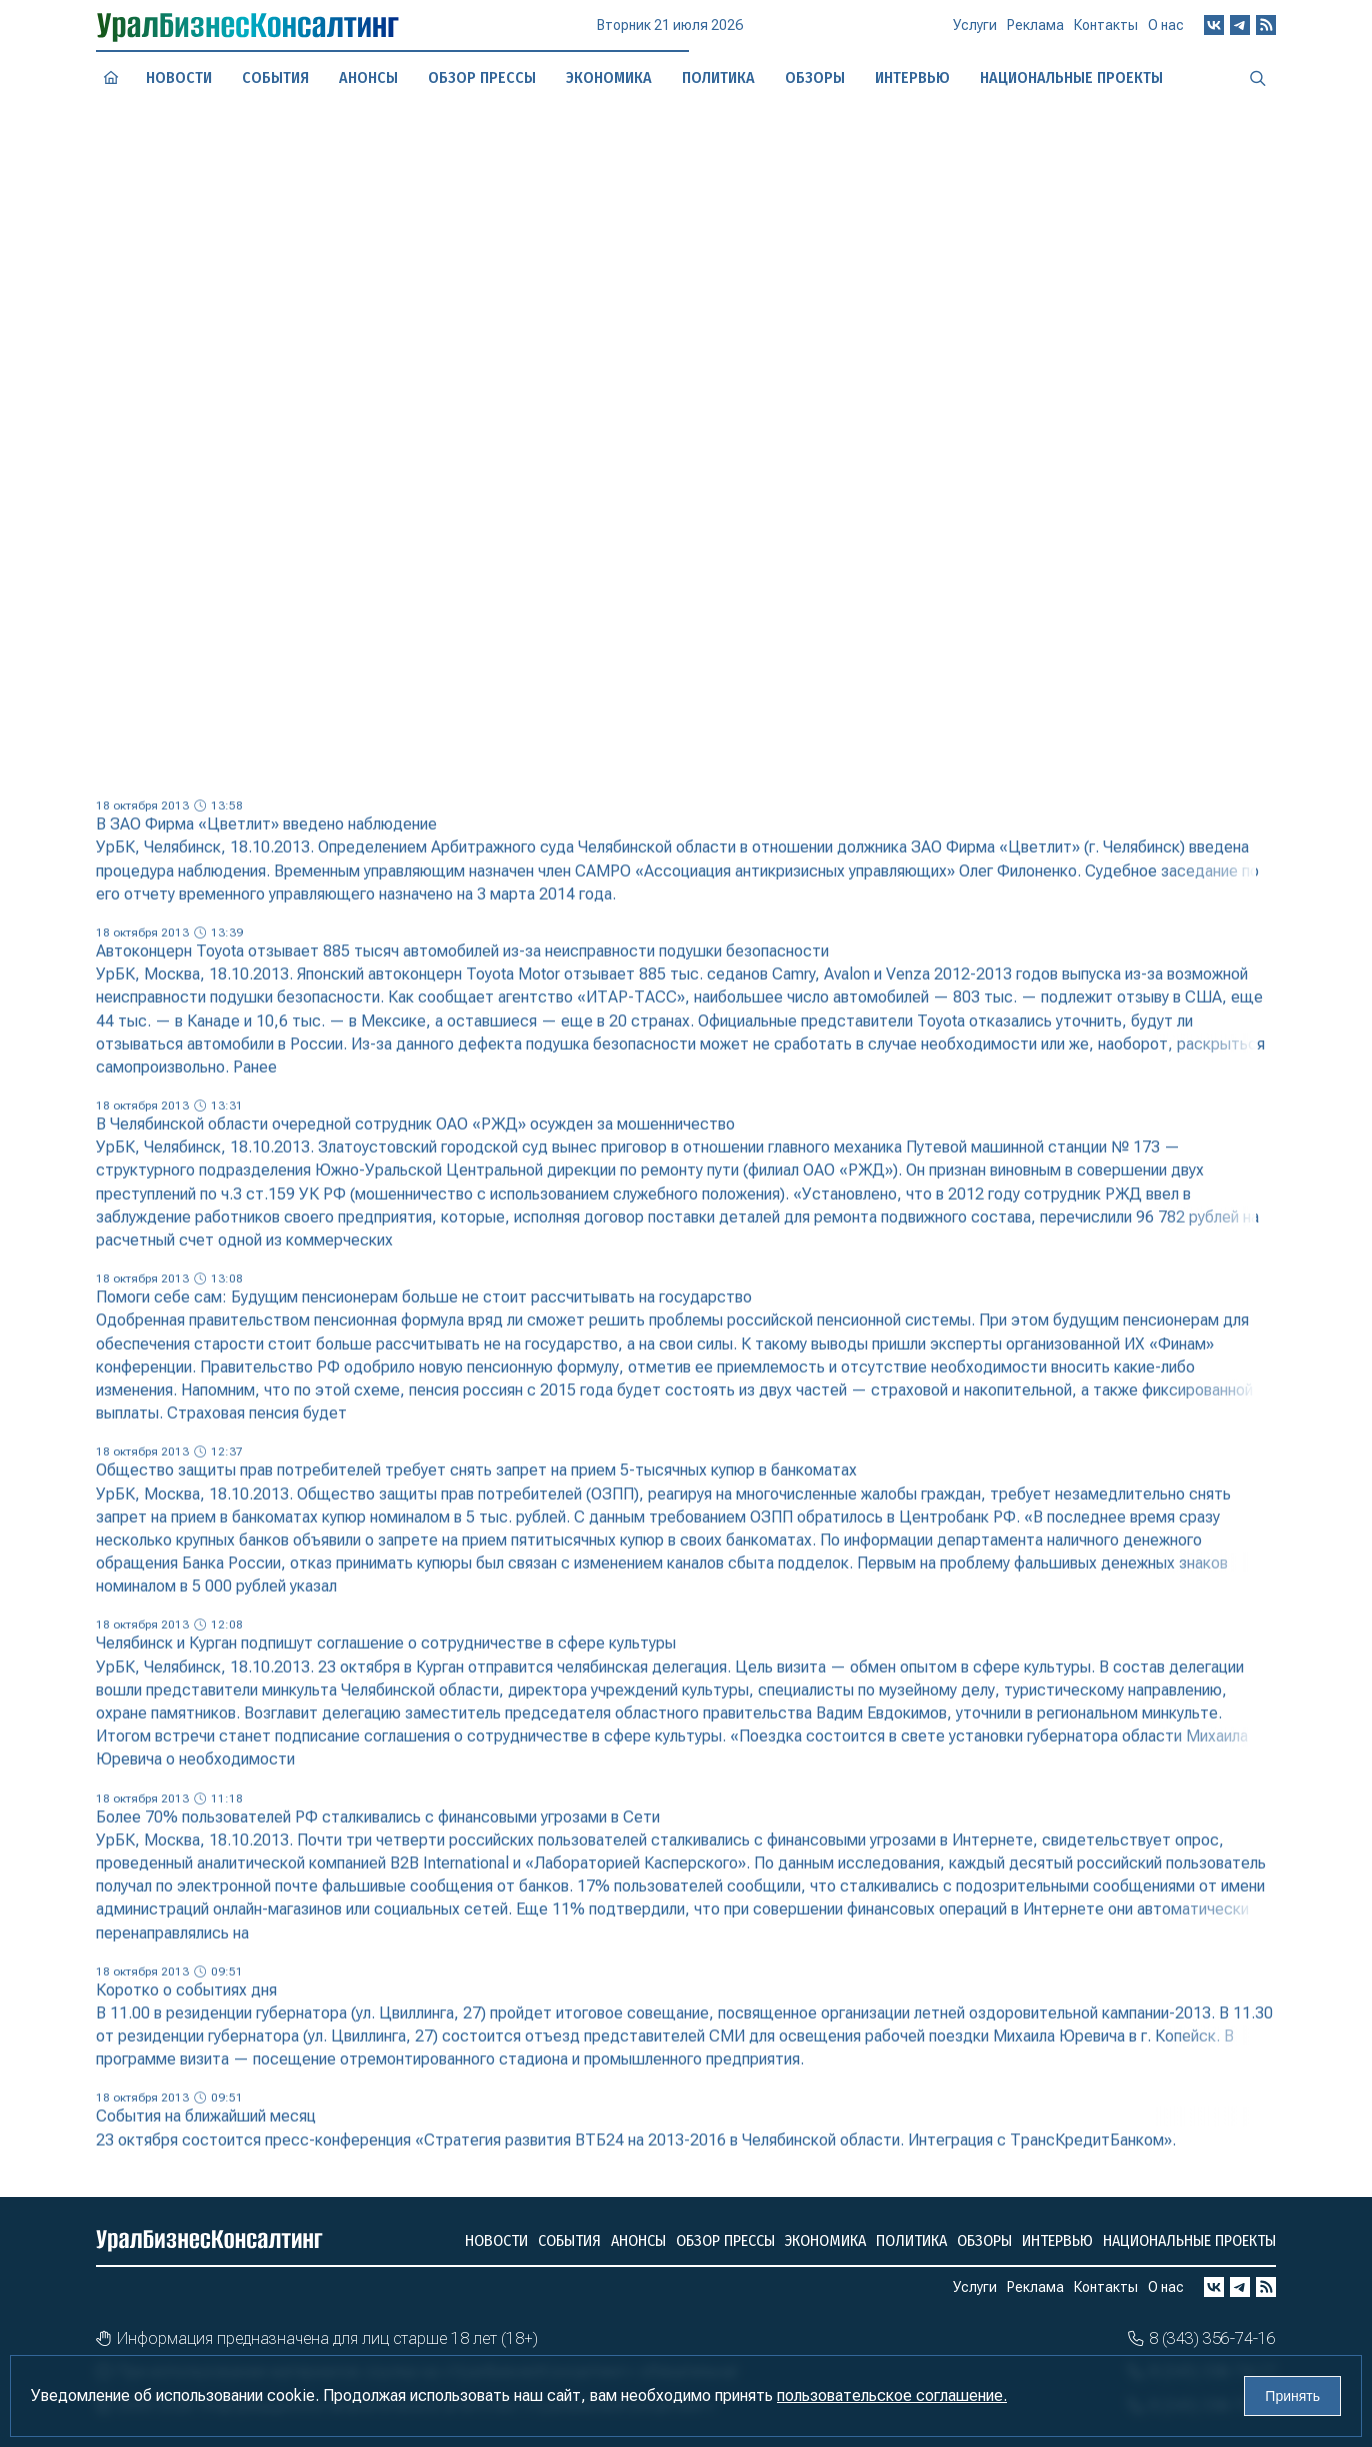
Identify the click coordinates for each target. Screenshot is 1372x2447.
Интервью (1057, 2240)
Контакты (1106, 32)
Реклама (1035, 33)
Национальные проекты (1189, 2240)
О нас (1166, 30)
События (276, 77)
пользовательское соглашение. (892, 2395)
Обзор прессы (482, 77)
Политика (911, 2240)
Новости (179, 77)
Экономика (609, 77)
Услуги (975, 34)
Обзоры (984, 2240)
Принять (1292, 2396)
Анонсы (368, 77)
